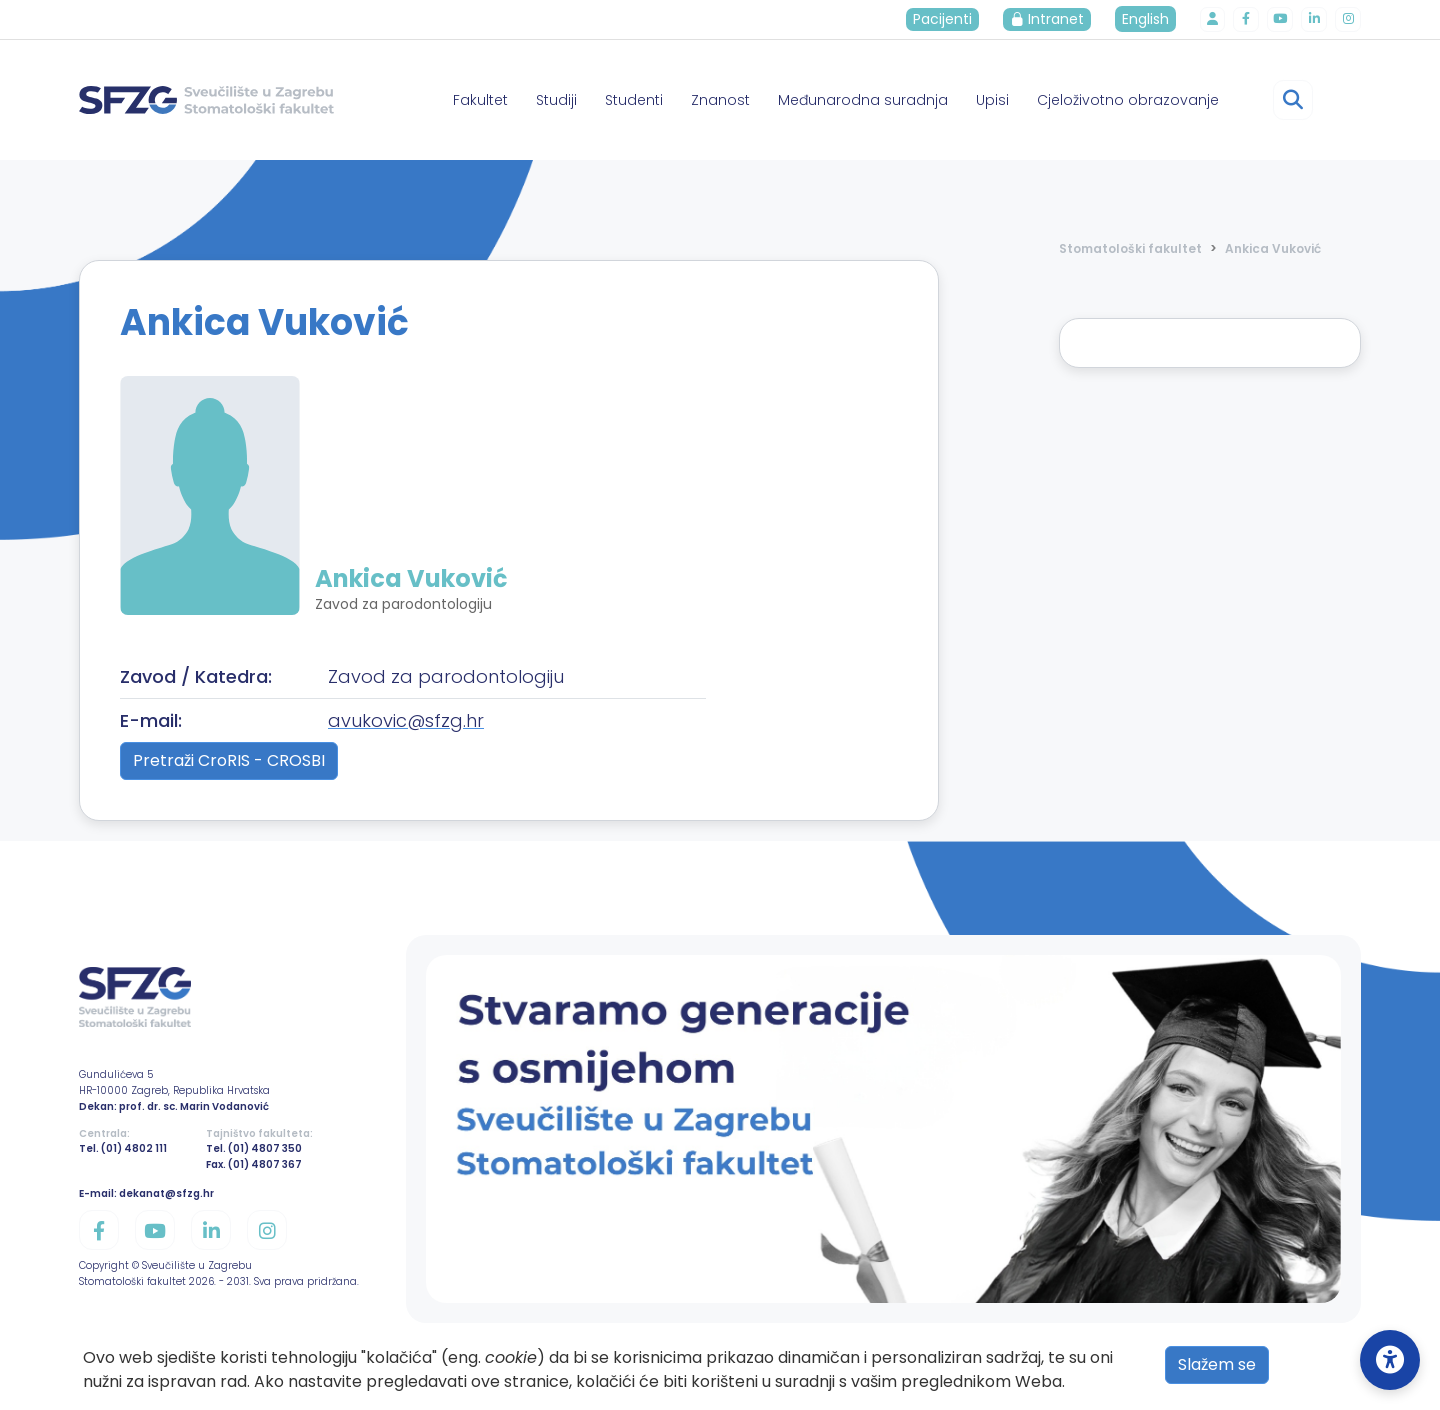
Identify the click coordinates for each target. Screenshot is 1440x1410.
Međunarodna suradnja (863, 100)
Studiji (556, 100)
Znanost (720, 100)
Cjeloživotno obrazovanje (1128, 100)
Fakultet (480, 100)
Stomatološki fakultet (1130, 248)
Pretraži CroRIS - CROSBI (229, 760)
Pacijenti (951, 19)
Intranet (1056, 19)
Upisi (992, 100)
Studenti (634, 100)
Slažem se (1217, 1364)
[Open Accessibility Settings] (1390, 1360)
